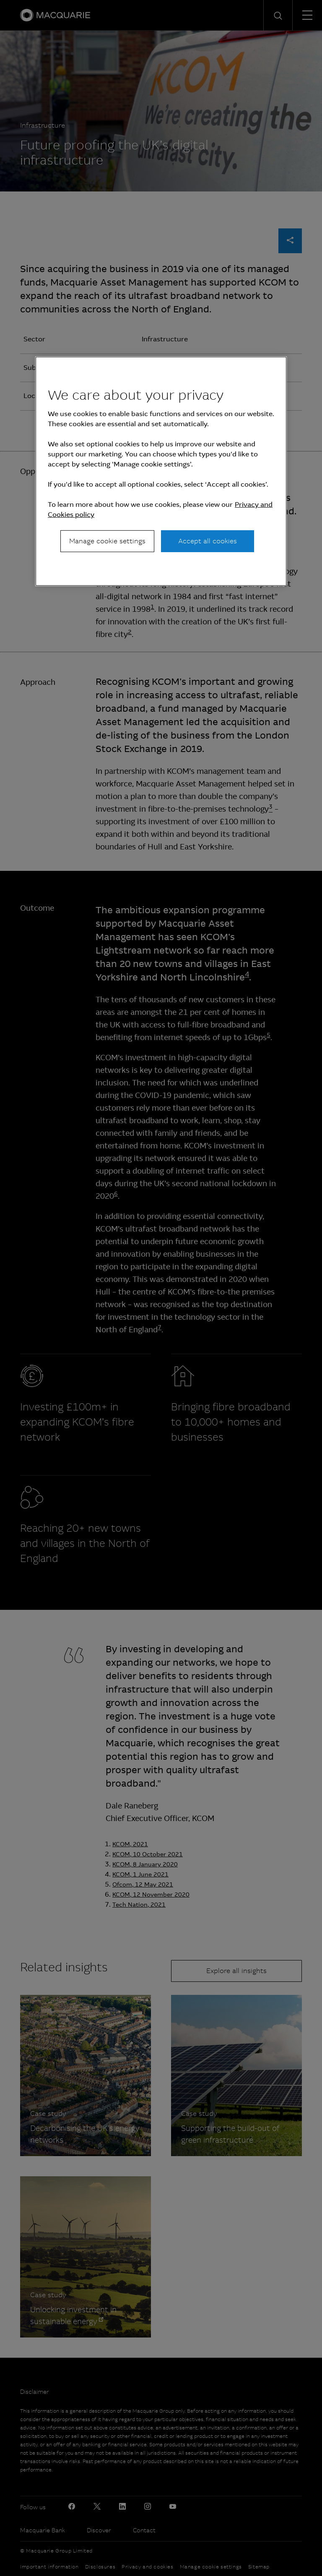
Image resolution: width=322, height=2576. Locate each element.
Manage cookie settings (107, 541)
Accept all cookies (207, 541)
